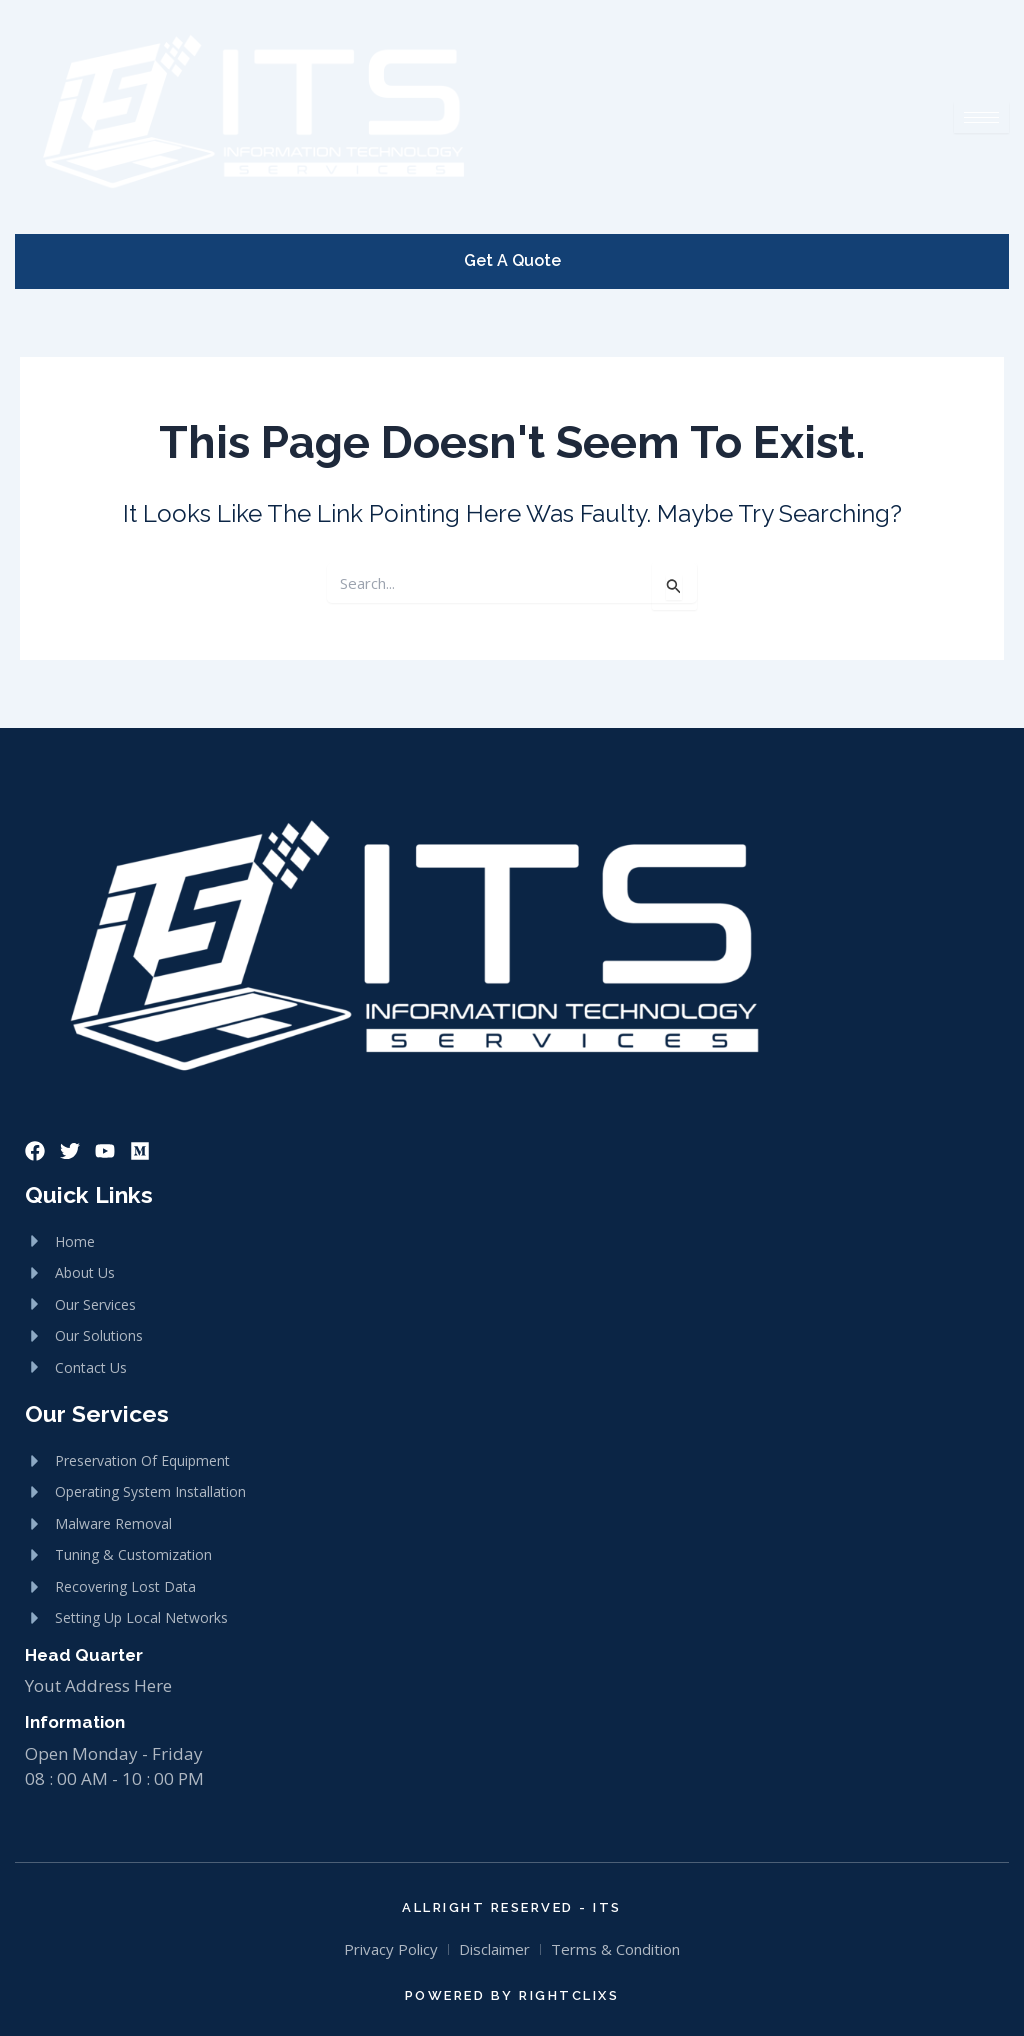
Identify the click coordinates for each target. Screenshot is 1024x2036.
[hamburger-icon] (981, 117)
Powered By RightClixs (512, 1995)
